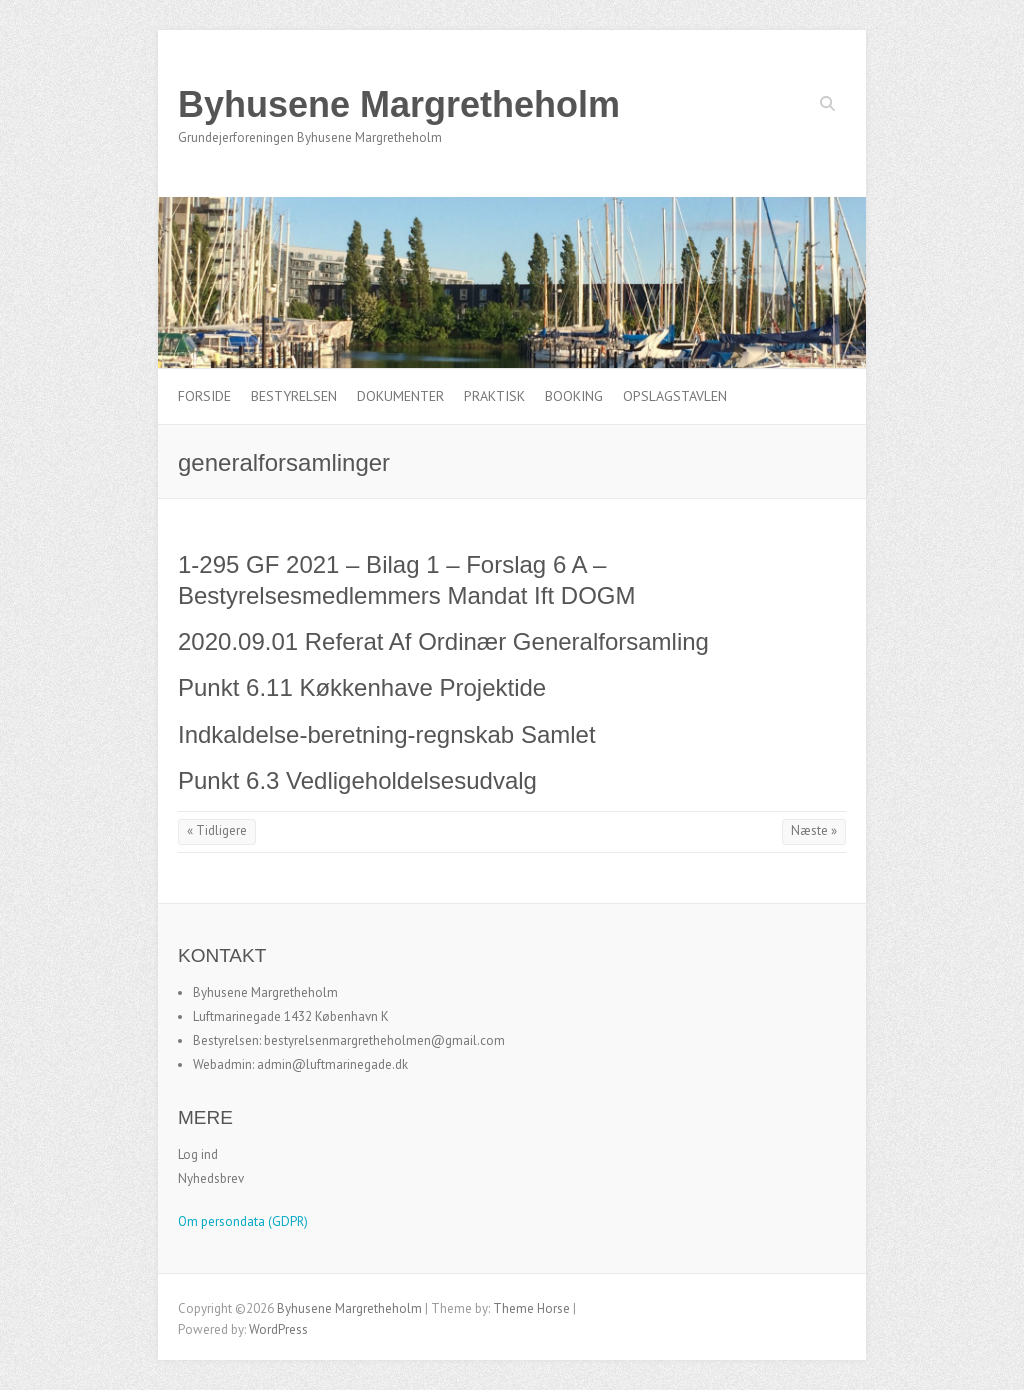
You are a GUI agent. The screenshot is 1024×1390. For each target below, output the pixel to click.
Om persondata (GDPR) (243, 1221)
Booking (574, 396)
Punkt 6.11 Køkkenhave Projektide (362, 687)
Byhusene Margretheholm (399, 104)
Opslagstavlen (675, 396)
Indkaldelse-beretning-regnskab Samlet (387, 734)
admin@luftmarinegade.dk (332, 1064)
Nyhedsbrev (211, 1178)
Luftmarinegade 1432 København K (291, 1016)
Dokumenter (400, 396)
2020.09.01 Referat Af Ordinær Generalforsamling (443, 641)
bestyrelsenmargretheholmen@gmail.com (384, 1040)
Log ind (198, 1154)
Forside (204, 396)
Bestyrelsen (294, 396)
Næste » (814, 830)
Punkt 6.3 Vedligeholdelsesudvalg (357, 780)
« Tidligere (217, 830)
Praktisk (494, 396)
